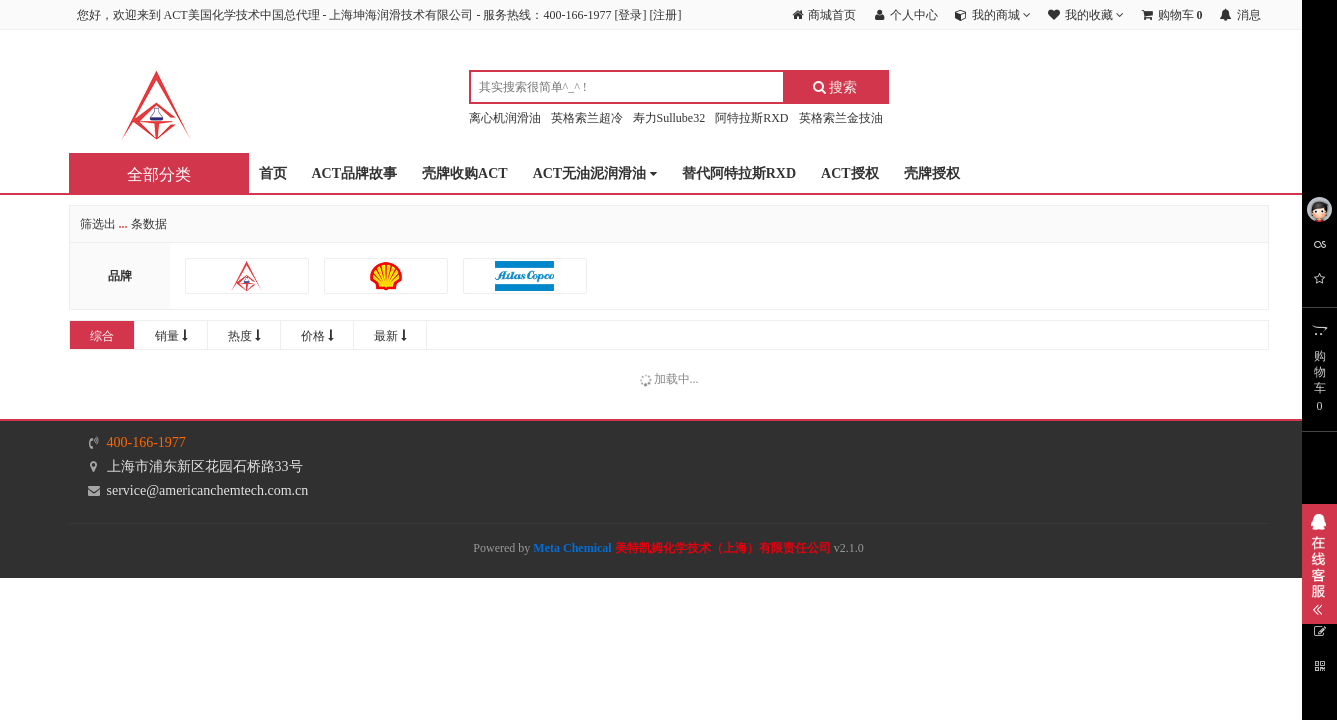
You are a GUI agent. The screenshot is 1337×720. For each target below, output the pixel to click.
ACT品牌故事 (355, 173)
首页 (273, 173)
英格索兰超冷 (587, 118)
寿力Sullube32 (669, 118)
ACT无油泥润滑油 (595, 174)
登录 (630, 15)
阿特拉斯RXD (751, 118)
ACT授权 (850, 173)
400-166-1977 (146, 442)
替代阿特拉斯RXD (739, 173)
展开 (1319, 564)
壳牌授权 (932, 173)
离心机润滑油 (505, 118)
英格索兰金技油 (841, 118)
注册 (665, 15)
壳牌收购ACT (465, 173)
